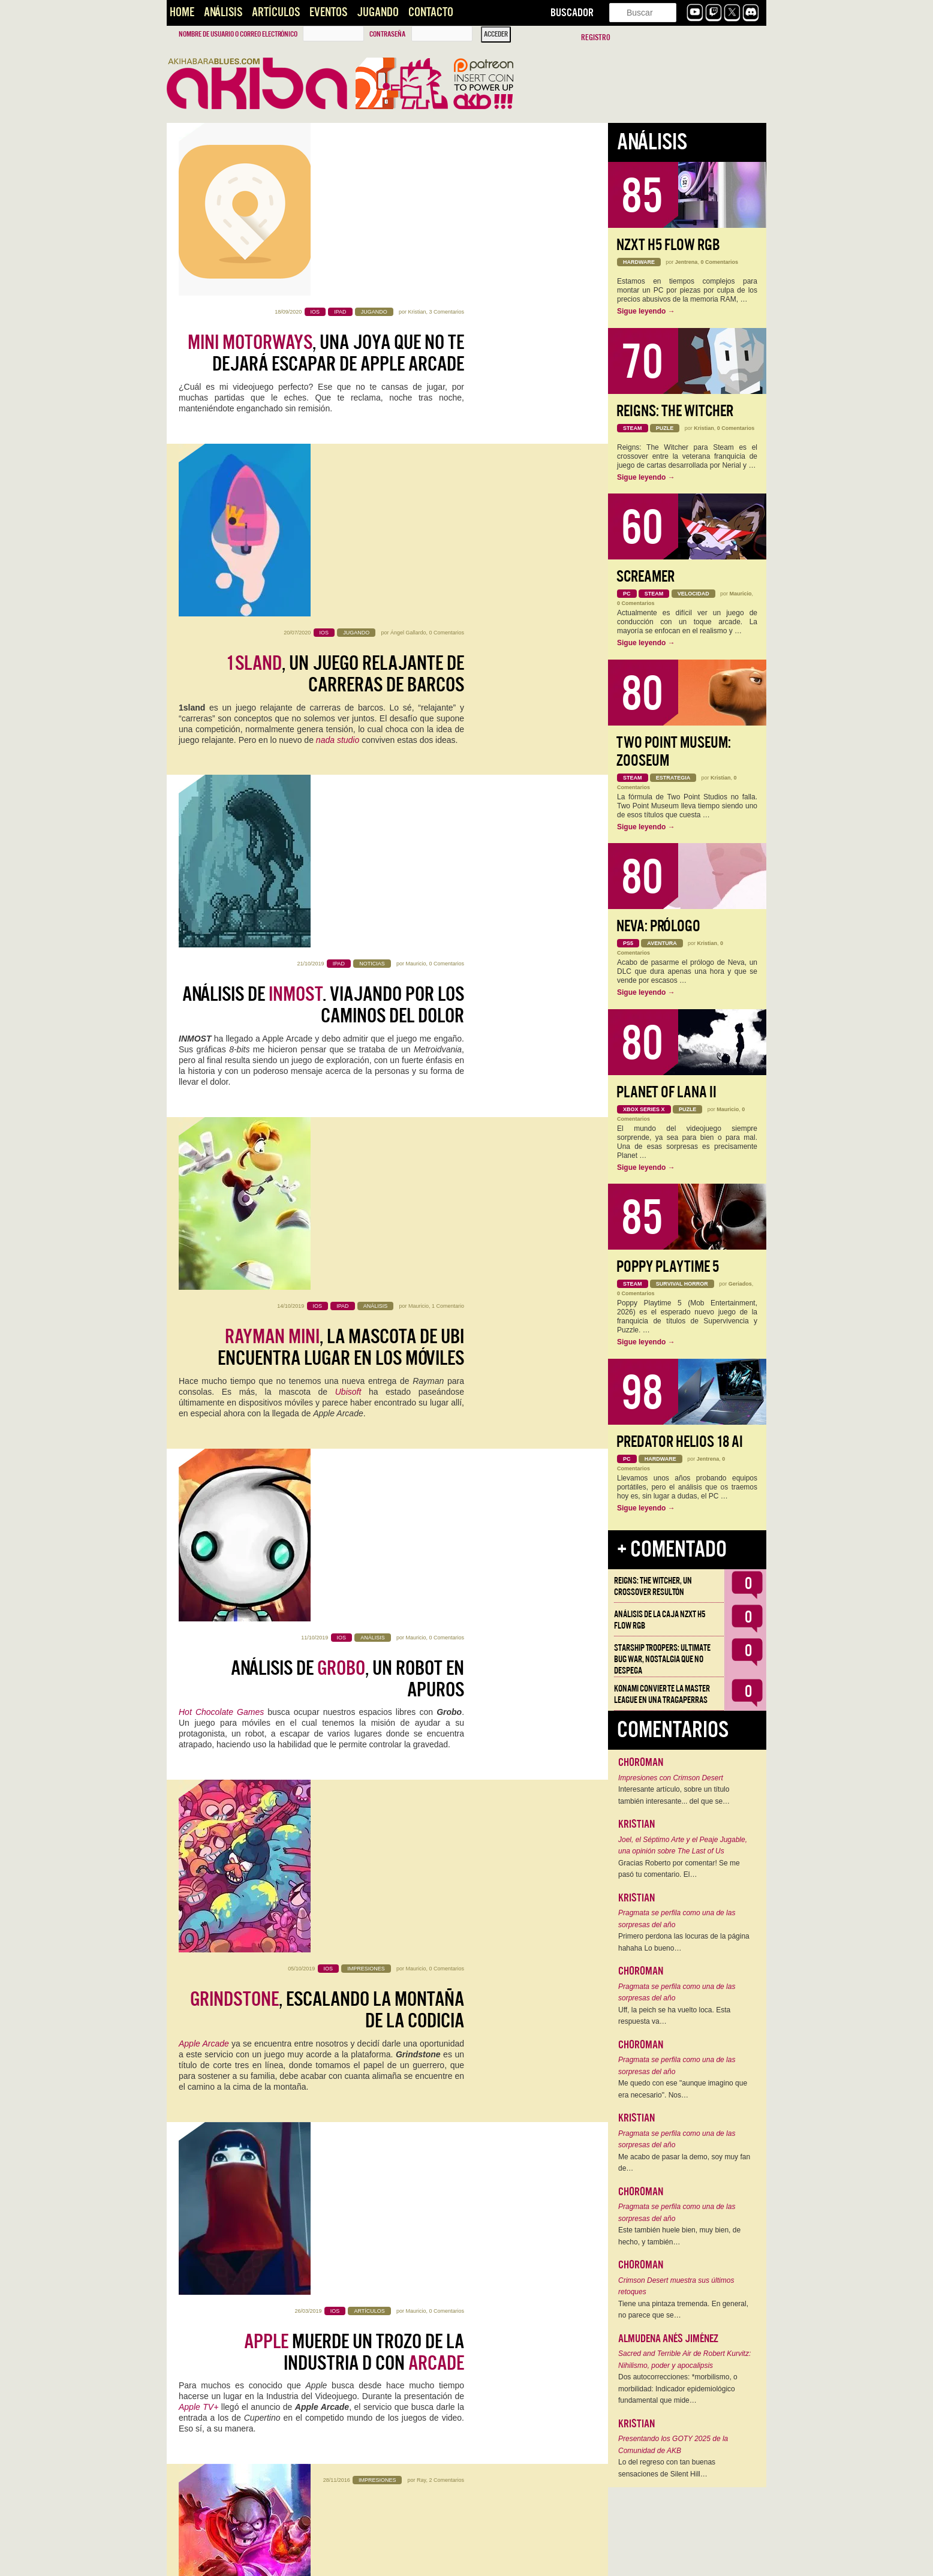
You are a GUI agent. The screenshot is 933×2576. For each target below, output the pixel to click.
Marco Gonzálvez (429, 2384)
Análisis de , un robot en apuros (347, 871)
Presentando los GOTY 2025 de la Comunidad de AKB (673, 2444)
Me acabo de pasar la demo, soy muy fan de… (684, 2163)
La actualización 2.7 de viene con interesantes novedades (323, 2425)
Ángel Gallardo (408, 312)
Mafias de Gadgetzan (352, 1458)
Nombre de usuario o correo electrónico (238, 34)
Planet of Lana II (666, 1092)
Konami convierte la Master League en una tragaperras (662, 1694)
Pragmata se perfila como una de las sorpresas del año (676, 1919)
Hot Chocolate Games (221, 905)
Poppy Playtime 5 (667, 1266)
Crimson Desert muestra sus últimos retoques (676, 2286)
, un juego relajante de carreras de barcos (345, 353)
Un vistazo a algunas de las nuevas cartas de (326, 1389)
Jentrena (686, 262)
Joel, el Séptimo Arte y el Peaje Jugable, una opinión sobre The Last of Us (682, 1845)
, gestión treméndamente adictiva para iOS (335, 2252)
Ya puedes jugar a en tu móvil (344, 2080)
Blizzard (321, 2459)
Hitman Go (329, 1779)
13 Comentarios (445, 2211)
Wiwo (419, 2039)
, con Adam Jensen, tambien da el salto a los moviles (331, 1734)
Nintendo (207, 1628)
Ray (421, 1348)
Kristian (417, 139)
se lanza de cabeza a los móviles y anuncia (329, 1562)
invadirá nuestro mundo (321, 1896)
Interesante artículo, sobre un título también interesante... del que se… (674, 1795)
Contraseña (387, 34)
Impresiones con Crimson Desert (670, 1778)
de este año (328, 2286)
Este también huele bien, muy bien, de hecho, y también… (679, 2236)
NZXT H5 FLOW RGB (668, 245)
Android (284, 2124)
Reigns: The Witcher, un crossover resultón (653, 1586)
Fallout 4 (330, 2297)
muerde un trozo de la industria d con (354, 1216)
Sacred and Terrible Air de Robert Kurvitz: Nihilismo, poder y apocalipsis (684, 2359)
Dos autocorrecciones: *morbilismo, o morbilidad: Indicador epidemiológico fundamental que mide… (678, 2389)
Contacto (430, 12)
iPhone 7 (304, 1595)
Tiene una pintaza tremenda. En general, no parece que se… (683, 2310)
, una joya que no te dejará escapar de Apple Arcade (326, 180)
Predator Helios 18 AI (679, 1442)
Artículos (276, 12)
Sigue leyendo (646, 311)
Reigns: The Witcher (674, 411)
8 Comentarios (446, 1521)
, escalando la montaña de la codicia (327, 1044)
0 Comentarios (446, 312)
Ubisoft (348, 743)
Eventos (328, 12)
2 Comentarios (446, 1348)
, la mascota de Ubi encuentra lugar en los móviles (341, 698)
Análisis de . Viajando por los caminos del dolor (323, 525)
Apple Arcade (204, 1077)
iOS (253, 2124)
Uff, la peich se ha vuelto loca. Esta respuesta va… (674, 2016)
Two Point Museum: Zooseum (673, 751)
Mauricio (415, 484)
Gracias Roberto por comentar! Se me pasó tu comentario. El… (679, 1869)
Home (182, 12)
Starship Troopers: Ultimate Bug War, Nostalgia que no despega (662, 1659)
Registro (595, 37)
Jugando (378, 12)
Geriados (740, 1284)
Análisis (223, 12)
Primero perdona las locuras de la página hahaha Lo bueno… (684, 1942)
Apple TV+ (198, 1272)
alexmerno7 (412, 1866)
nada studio (337, 419)
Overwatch (444, 2459)
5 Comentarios (446, 1866)
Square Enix (255, 1768)
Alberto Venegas (403, 2211)
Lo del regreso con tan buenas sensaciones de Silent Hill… (666, 2468)
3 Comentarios (446, 139)
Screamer (645, 576)
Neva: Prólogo (658, 926)
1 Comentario (448, 657)
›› (323, 2559)
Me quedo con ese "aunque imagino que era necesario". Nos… (682, 2089)
